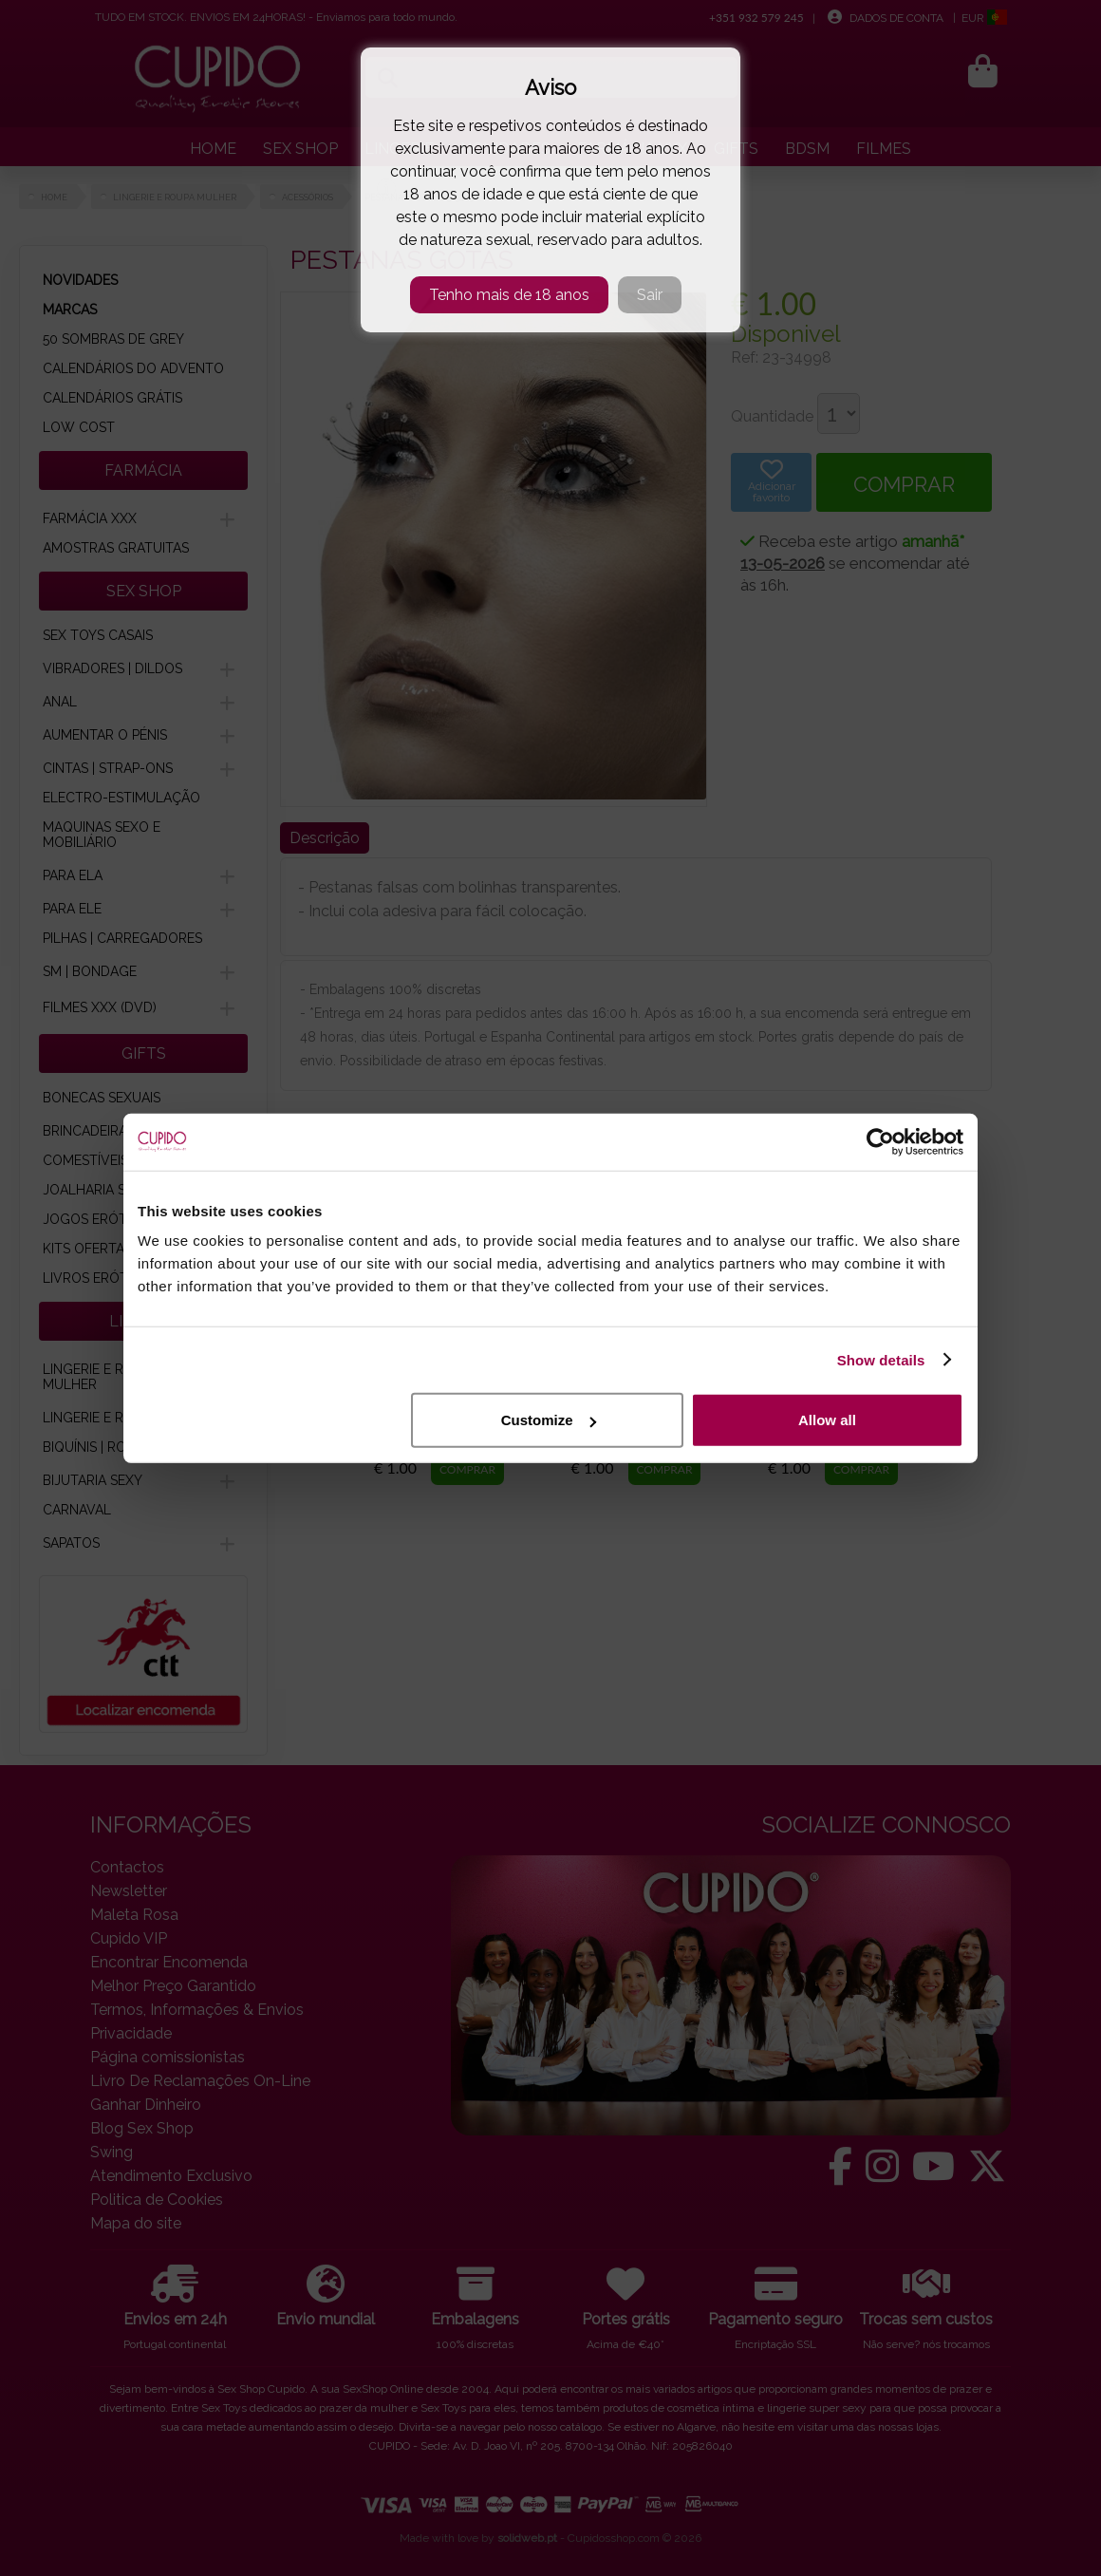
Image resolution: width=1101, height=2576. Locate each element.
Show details (881, 1359)
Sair (649, 295)
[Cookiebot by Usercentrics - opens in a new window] (880, 1141)
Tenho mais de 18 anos (509, 295)
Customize (548, 1420)
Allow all (827, 1420)
